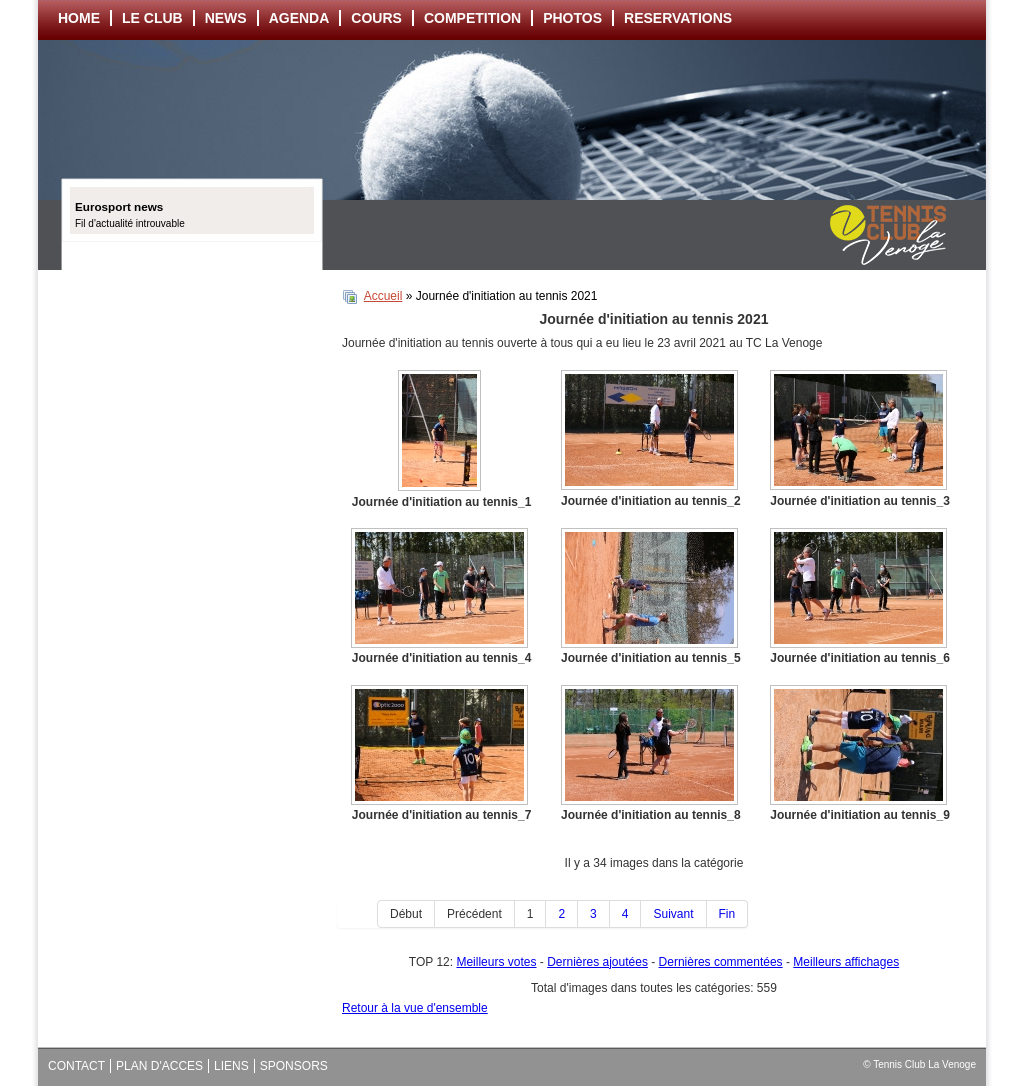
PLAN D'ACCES (159, 1066)
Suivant (673, 914)
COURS (376, 18)
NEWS (226, 18)
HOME (79, 18)
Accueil (383, 296)
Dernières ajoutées (597, 962)
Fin (727, 914)
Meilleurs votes (496, 962)
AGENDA (299, 18)
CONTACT (76, 1066)
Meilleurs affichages (846, 962)
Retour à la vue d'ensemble (415, 1008)
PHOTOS (572, 18)
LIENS (231, 1066)
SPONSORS (294, 1066)
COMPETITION (472, 18)
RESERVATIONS (678, 18)
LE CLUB (152, 18)
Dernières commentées (721, 962)
